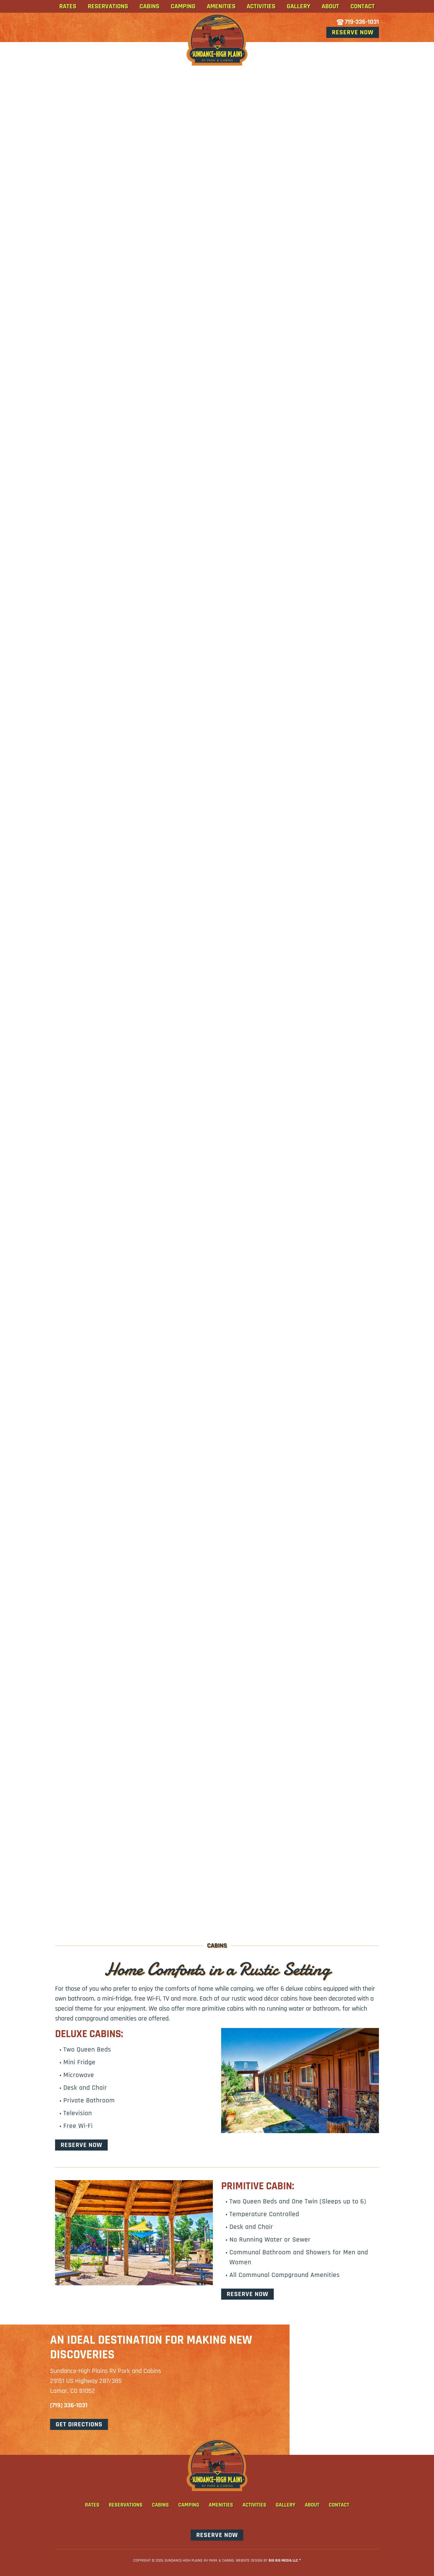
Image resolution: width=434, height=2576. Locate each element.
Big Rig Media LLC (283, 2560)
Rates (67, 6)
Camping (183, 6)
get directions (79, 2424)
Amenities (221, 6)
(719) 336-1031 (68, 2405)
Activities (261, 6)
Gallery (298, 6)
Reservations (108, 6)
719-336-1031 (358, 22)
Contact (362, 6)
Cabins (149, 6)
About (330, 6)
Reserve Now (352, 32)
